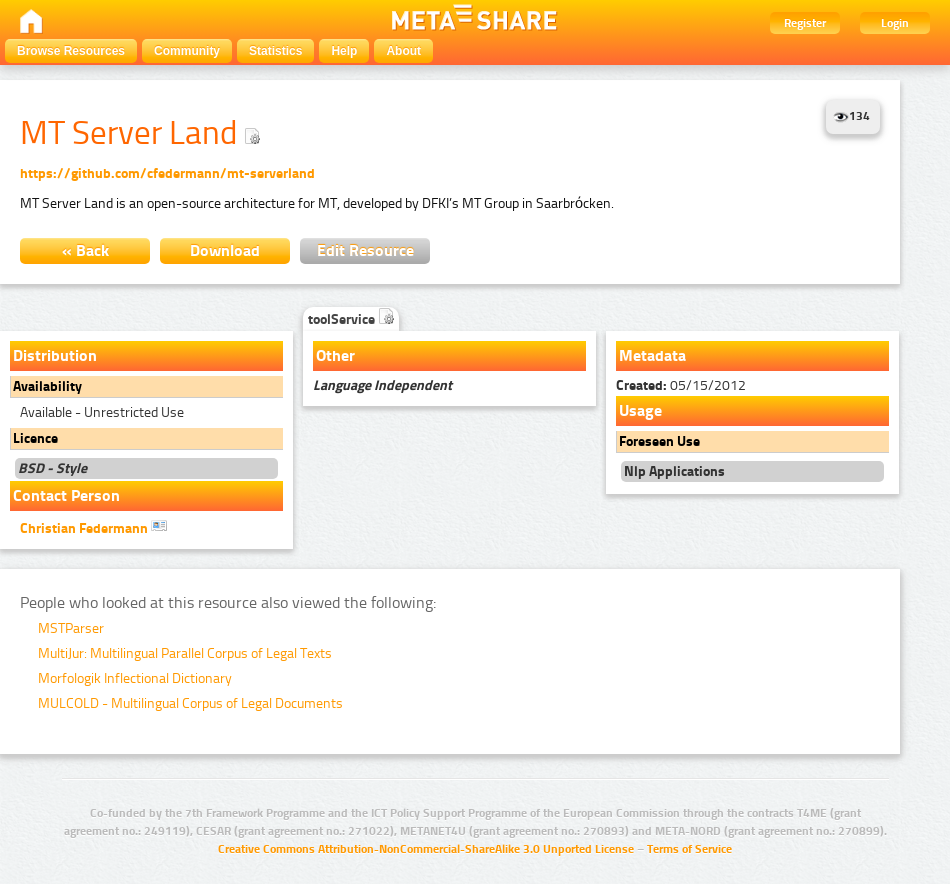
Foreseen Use (659, 441)
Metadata (652, 355)
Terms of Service (689, 849)
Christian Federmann (93, 527)
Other (335, 355)
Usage (640, 410)
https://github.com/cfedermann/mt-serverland (167, 173)
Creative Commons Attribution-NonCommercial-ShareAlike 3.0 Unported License (426, 849)
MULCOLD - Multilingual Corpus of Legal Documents (190, 703)
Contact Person (66, 495)
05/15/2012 (681, 385)
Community (187, 51)
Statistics (275, 51)
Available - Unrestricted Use (102, 412)
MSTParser (71, 628)
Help (344, 51)
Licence (35, 438)
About (403, 51)
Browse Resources (71, 51)
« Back (85, 250)
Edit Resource (365, 250)
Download (225, 250)
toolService (351, 319)
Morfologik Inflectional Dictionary (135, 678)
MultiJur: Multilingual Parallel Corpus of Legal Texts (185, 653)
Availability (47, 386)
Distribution (55, 355)
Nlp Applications (674, 471)
